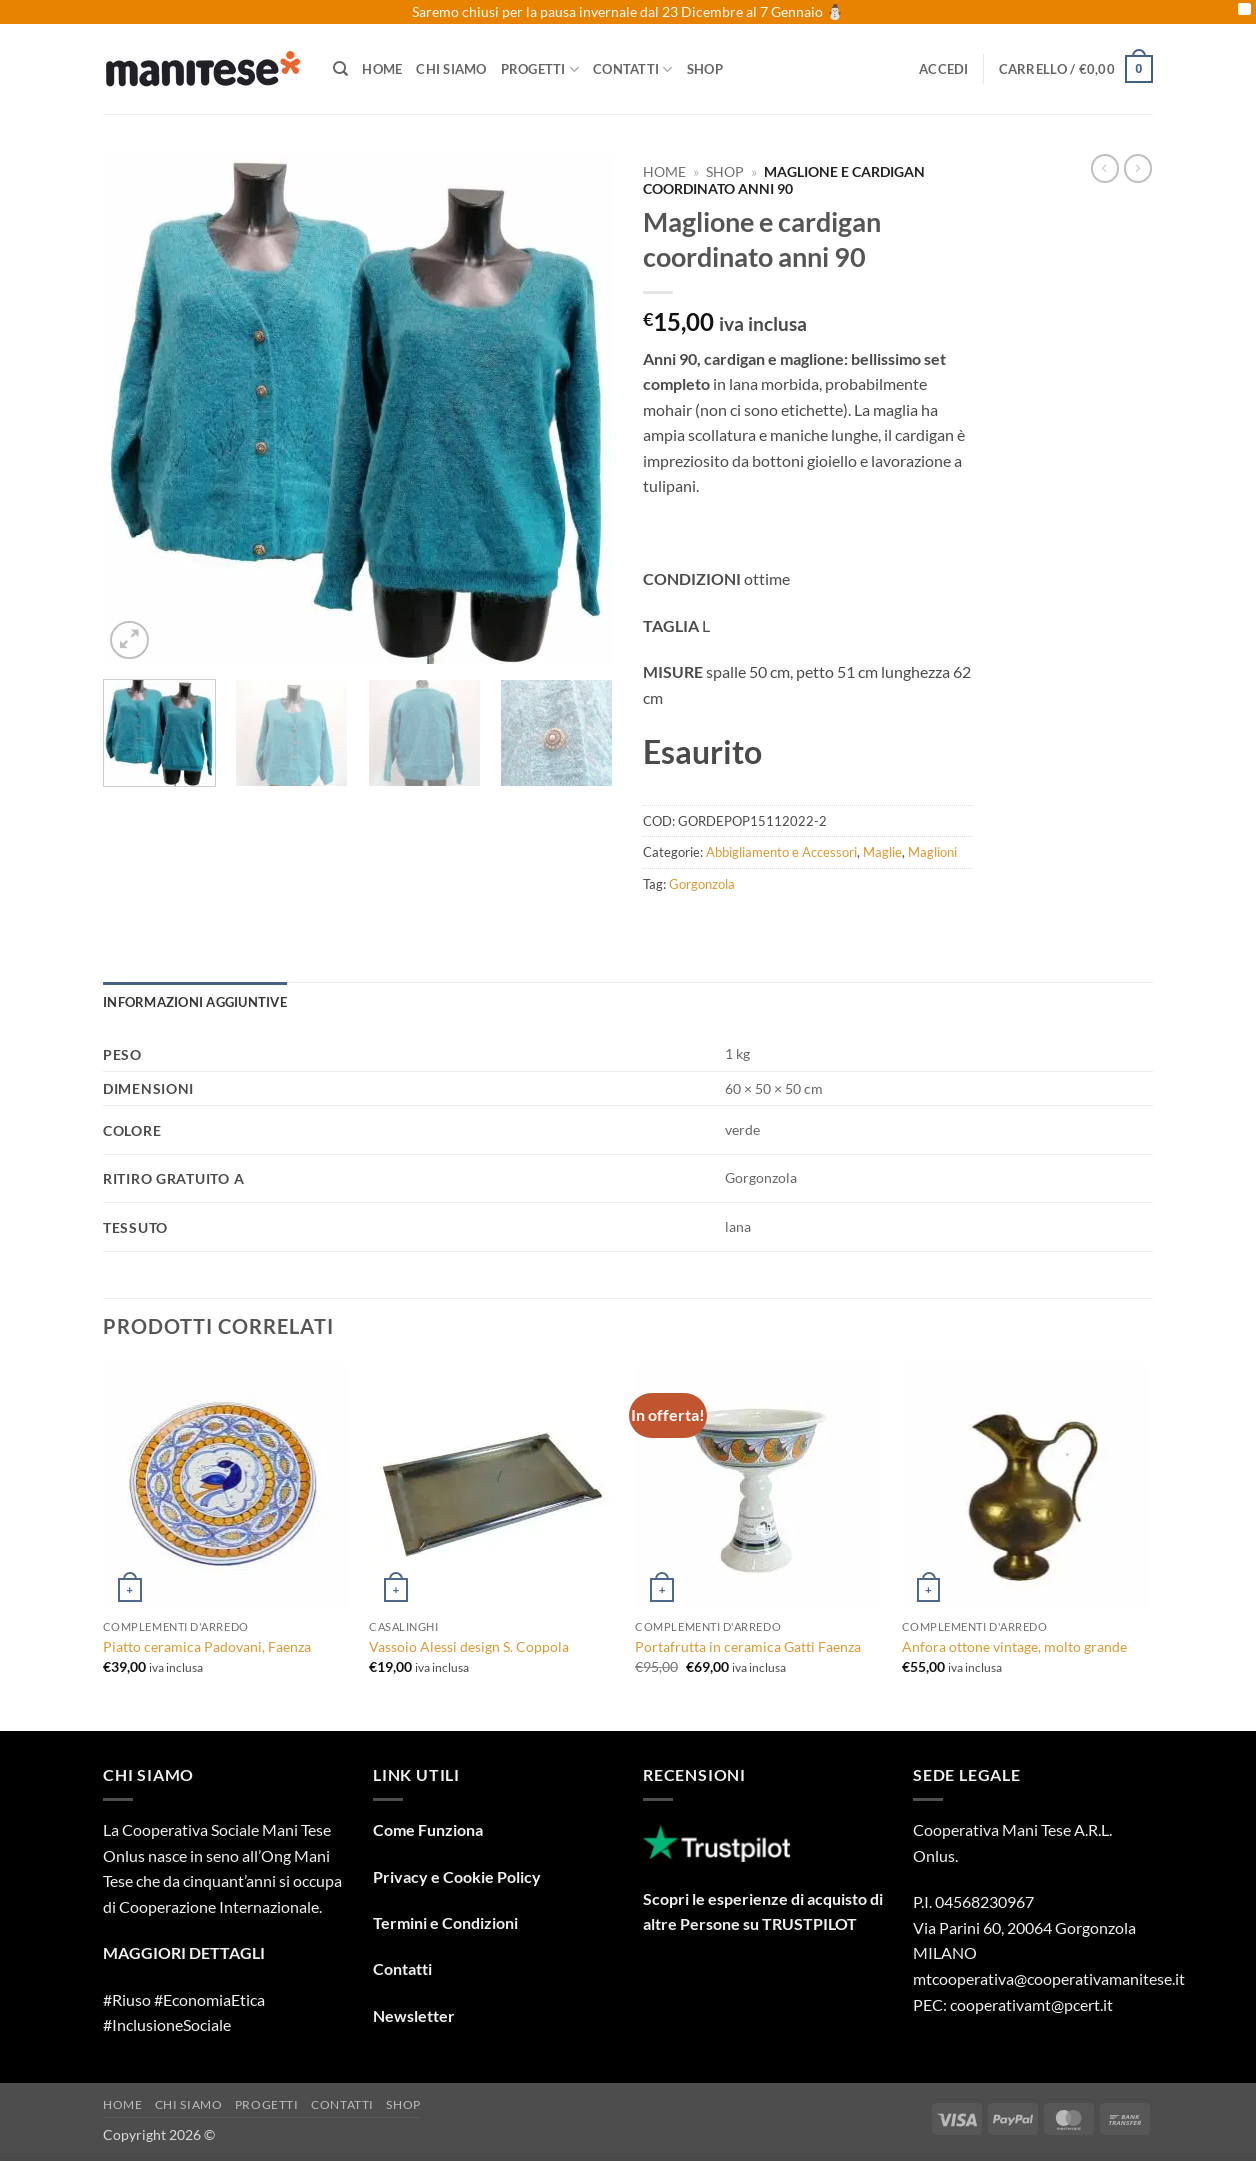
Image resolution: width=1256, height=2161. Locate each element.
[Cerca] (340, 69)
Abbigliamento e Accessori (781, 852)
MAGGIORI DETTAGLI (184, 1952)
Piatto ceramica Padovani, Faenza (207, 1646)
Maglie (882, 852)
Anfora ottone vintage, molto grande (1014, 1646)
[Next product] (1105, 168)
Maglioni (932, 852)
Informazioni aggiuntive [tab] (195, 1002)
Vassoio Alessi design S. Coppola (469, 1646)
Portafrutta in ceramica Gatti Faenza (748, 1646)
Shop (705, 69)
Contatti (633, 69)
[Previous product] (1138, 168)
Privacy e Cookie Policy (457, 1876)
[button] (944, 69)
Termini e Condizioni (445, 1922)
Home (382, 69)
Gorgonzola (702, 884)
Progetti (540, 69)
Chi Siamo (451, 69)
